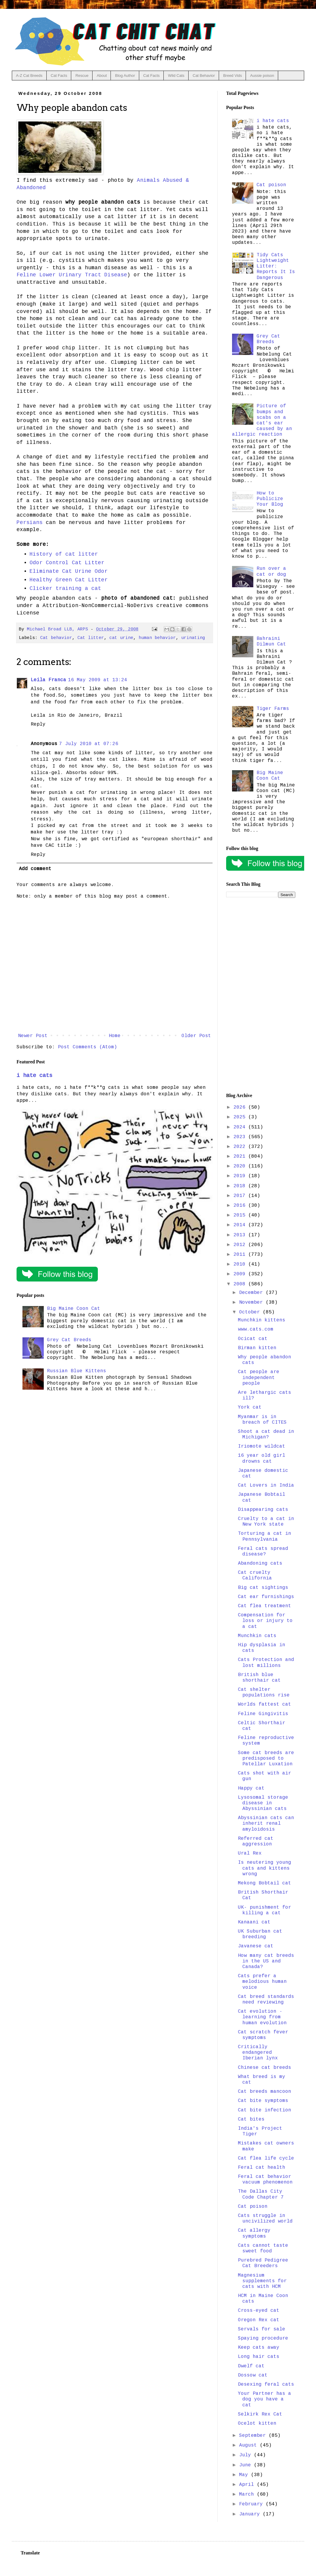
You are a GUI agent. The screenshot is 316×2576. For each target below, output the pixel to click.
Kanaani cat (254, 1922)
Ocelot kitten (257, 2423)
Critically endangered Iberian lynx (258, 2052)
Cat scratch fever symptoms (263, 2035)
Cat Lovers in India (266, 1485)
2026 (241, 1107)
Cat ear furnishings (266, 1597)
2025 (241, 1117)
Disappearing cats (263, 1509)
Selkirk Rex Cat (260, 2414)
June (246, 2465)
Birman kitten (257, 1348)
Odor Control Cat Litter (67, 563)
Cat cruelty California (255, 1575)
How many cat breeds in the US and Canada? (266, 1961)
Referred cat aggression (255, 1841)
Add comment (35, 869)
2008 (241, 1284)
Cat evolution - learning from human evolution (262, 2017)
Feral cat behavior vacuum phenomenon (265, 2179)
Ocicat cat (253, 1338)
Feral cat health (261, 2167)
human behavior (157, 637)
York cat (250, 1407)
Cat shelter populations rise (264, 1692)
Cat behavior (56, 637)
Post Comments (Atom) (87, 1047)
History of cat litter (64, 554)
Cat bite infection (264, 2110)
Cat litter (90, 637)
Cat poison (271, 185)
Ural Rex (250, 1853)
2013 (241, 1235)
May (245, 2475)
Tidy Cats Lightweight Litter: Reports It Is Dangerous (276, 266)
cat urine (121, 637)
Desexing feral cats (266, 2384)
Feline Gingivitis (263, 1714)
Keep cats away (258, 2347)
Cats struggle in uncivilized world (265, 2218)
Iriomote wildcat (261, 1446)
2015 (241, 1215)
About (102, 75)
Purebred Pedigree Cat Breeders (263, 2263)
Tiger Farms (273, 708)
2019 (241, 1176)
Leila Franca (48, 680)
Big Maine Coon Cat (73, 1308)
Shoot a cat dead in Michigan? (266, 1434)
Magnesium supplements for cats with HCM (262, 2281)
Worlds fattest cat (264, 1704)
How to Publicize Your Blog (270, 499)
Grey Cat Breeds (69, 1340)
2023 (241, 1137)
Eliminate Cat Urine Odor (69, 571)
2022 (241, 1146)
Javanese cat (255, 1946)
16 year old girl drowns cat (261, 1458)
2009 (241, 1274)
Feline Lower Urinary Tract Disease (72, 275)
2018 (241, 1186)
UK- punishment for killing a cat (264, 1910)
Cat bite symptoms (263, 2100)
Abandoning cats (260, 1563)
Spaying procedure (263, 2338)
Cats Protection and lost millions (266, 1662)
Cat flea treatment (264, 1606)
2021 (241, 1156)
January (251, 2514)
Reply (38, 724)
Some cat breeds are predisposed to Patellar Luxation (266, 1758)
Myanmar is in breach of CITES (262, 1419)
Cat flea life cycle (266, 2158)
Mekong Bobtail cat (264, 1883)
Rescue (81, 75)
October (251, 1312)
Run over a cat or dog (271, 571)
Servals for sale (261, 2329)
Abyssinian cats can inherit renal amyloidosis (266, 1823)
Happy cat (251, 1788)
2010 (241, 1264)
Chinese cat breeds (264, 2067)
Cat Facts (59, 75)
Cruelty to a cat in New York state (266, 1521)
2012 (241, 1245)
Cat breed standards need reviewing (266, 1999)
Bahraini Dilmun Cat (271, 641)
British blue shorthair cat (259, 1677)
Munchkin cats (257, 1636)
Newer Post (33, 1036)
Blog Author (125, 75)
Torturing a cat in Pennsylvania (264, 1536)
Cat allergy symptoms (254, 2233)
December (252, 1292)
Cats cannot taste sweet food (263, 2248)
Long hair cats (258, 2356)
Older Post (196, 1036)
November (252, 1302)
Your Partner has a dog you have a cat (264, 2399)
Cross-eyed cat (258, 2310)
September (254, 2435)
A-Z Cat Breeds (29, 75)
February (252, 2504)
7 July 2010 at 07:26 (88, 744)
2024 (241, 1127)
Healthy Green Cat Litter (69, 580)
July (246, 2455)
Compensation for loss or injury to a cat (265, 1621)
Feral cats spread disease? (263, 1551)
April (248, 2484)
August (249, 2445)
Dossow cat (253, 2375)
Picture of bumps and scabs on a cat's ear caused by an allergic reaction (262, 420)
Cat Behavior (204, 75)
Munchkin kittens (261, 1320)
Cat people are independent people (258, 1377)
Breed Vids (232, 75)
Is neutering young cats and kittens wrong (264, 1868)
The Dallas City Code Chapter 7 (261, 2194)
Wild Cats (176, 75)
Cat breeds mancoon (264, 2091)
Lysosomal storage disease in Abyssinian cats (263, 1803)
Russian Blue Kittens (76, 1371)
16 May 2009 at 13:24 (97, 680)
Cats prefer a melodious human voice (262, 1981)
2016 (241, 1205)
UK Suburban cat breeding (260, 1934)
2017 (241, 1195)
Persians (30, 522)
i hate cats (34, 1075)
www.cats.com (255, 1329)
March (248, 2494)
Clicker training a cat (65, 588)
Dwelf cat (251, 2366)
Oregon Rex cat (258, 2320)
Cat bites (251, 2119)
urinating (193, 637)
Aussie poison (262, 75)
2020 (241, 1166)
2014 (241, 1225)
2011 (241, 1254)
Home (115, 1036)
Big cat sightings (263, 1587)
